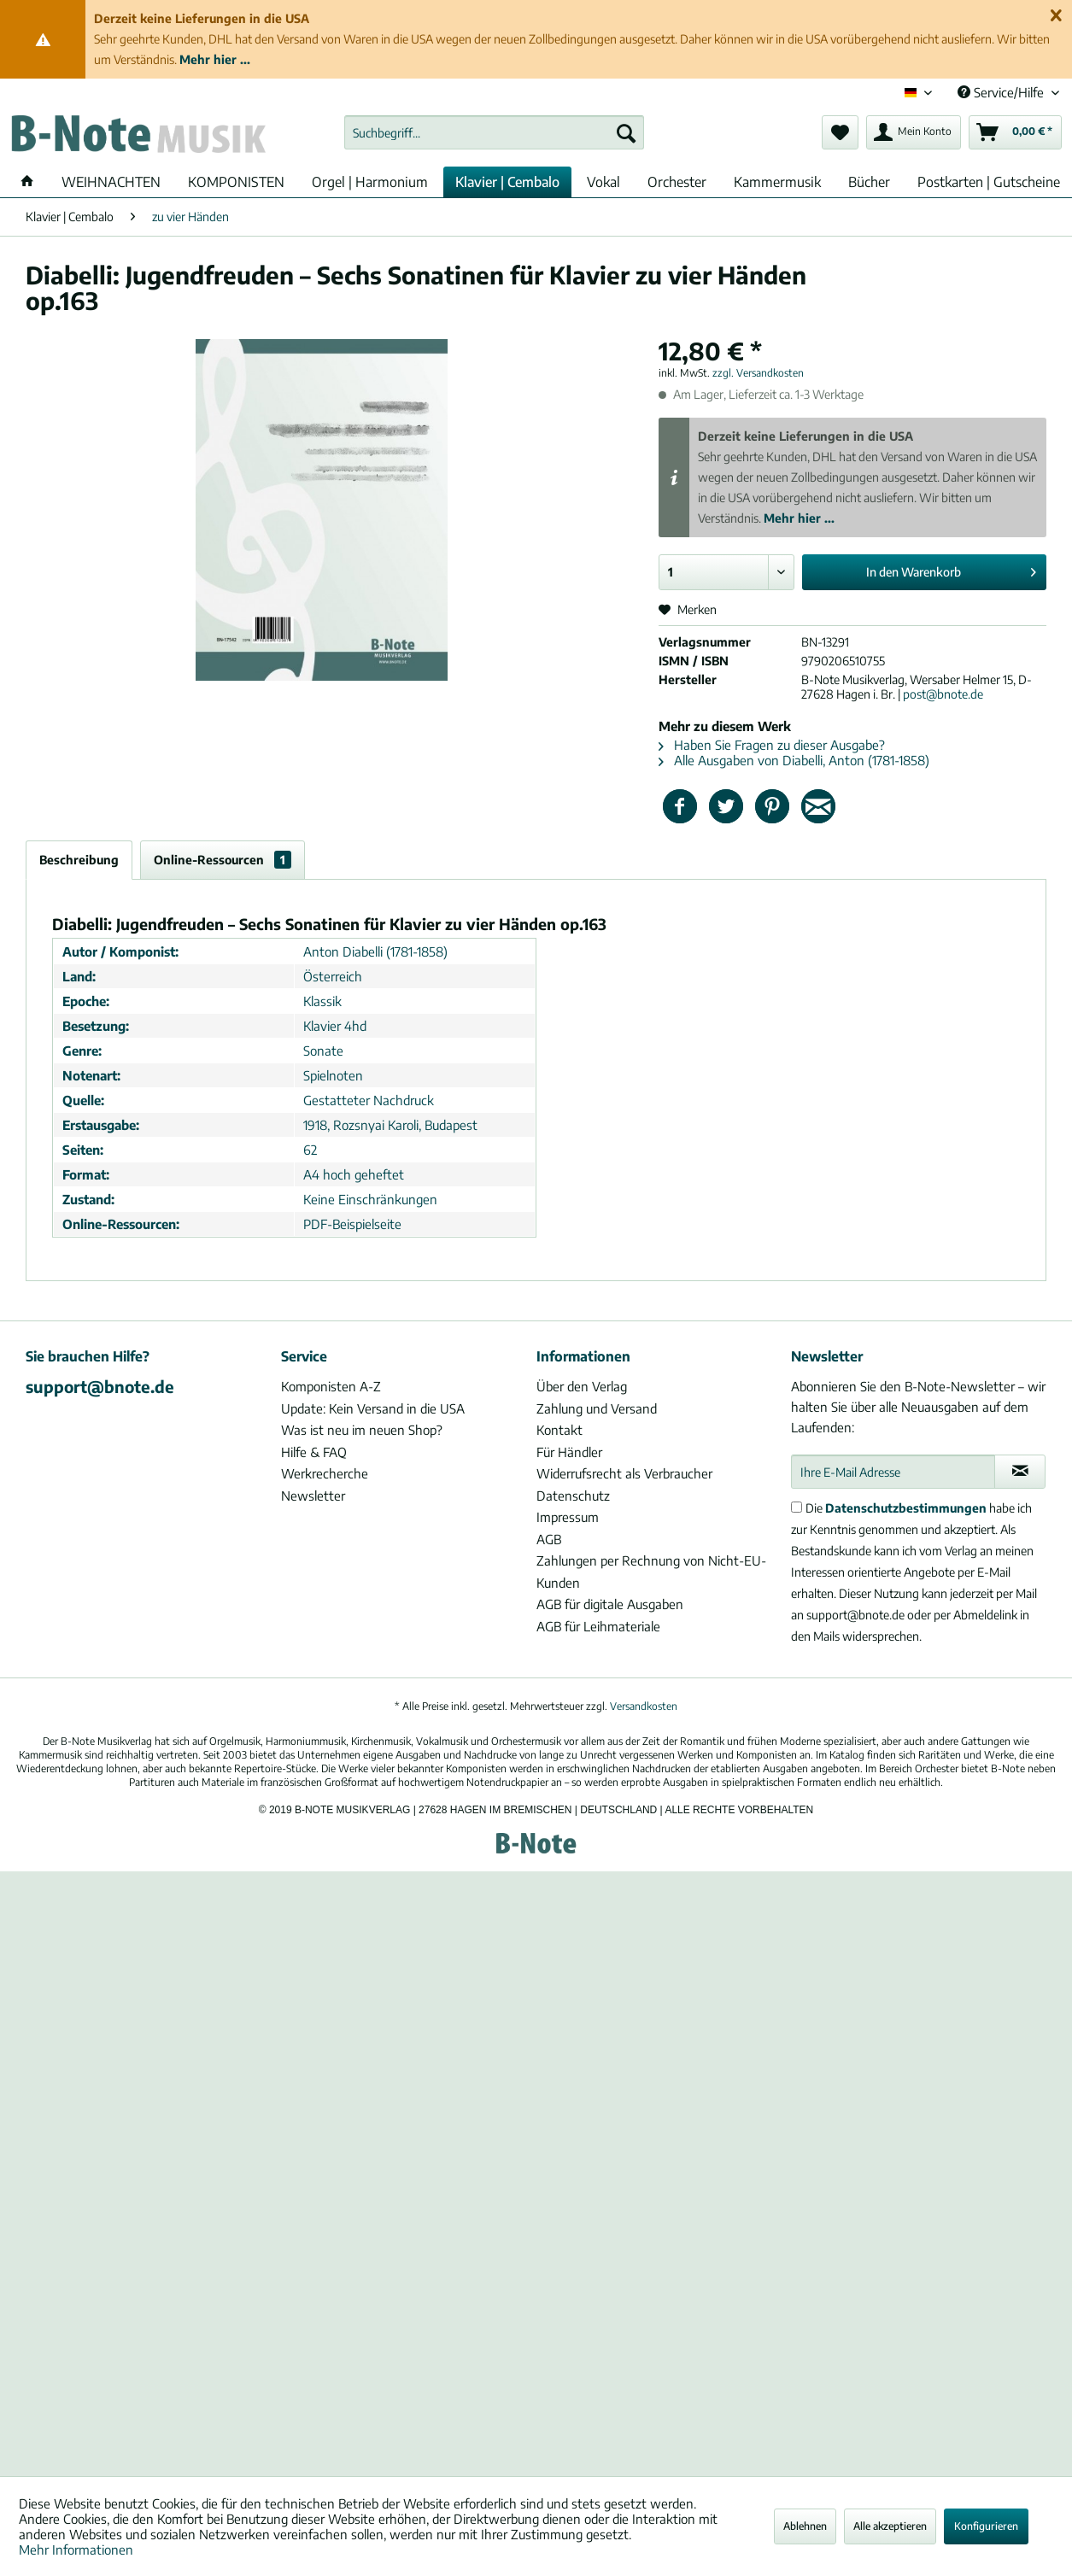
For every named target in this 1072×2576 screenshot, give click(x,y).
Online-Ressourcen (222, 860)
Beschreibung (79, 859)
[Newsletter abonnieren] (1020, 1472)
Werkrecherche (324, 1473)
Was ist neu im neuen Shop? (361, 1429)
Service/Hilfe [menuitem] (1002, 92)
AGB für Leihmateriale (598, 1626)
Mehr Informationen (76, 2549)
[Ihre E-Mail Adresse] (893, 1472)
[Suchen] (626, 132)
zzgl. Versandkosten (758, 372)
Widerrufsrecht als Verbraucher (624, 1473)
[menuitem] (494, 132)
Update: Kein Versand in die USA (373, 1408)
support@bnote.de (100, 1386)
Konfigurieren (986, 2526)
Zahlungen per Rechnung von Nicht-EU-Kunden (651, 1571)
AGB (548, 1539)
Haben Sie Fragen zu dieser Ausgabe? (772, 744)
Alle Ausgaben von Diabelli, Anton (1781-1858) (794, 760)
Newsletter (313, 1495)
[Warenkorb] (1015, 132)
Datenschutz (573, 1495)
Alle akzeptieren (890, 2526)
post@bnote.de (943, 694)
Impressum (567, 1517)
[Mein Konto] (913, 132)
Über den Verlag (581, 1386)
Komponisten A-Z (331, 1386)
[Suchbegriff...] (494, 132)
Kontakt (559, 1429)
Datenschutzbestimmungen (906, 1508)
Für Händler (569, 1452)
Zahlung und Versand (596, 1408)
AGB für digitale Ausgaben (609, 1604)
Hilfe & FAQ (314, 1452)
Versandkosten (643, 1706)
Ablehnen (805, 2526)
